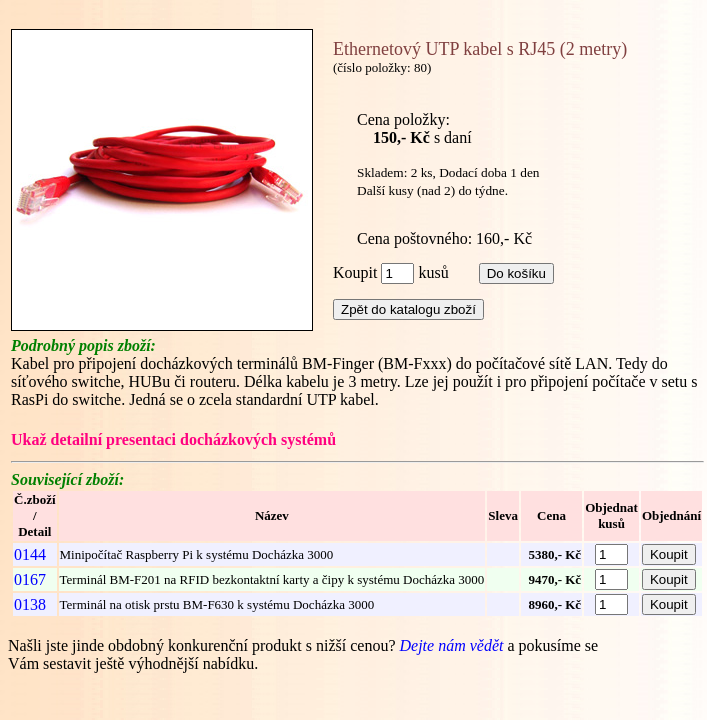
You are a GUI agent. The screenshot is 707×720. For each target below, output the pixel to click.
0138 (30, 604)
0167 (30, 579)
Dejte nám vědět (453, 645)
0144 (30, 554)
